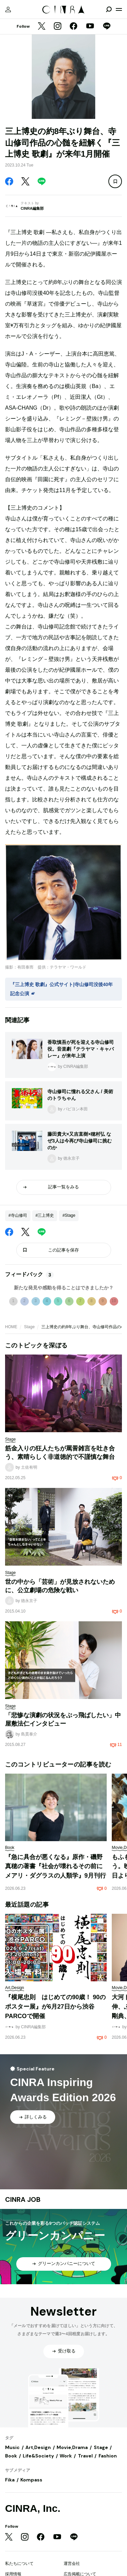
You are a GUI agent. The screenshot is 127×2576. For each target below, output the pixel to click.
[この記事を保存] (115, 181)
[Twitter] (41, 26)
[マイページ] (8, 9)
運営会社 (72, 2563)
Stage (29, 1326)
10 (113, 1300)
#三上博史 (45, 1215)
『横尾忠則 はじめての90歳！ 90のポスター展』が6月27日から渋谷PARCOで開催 (55, 2006)
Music (12, 2447)
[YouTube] (90, 27)
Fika (10, 2479)
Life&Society (38, 2455)
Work (66, 2455)
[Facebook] (73, 26)
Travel (85, 2455)
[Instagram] (57, 26)
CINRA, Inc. (32, 2508)
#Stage (68, 1215)
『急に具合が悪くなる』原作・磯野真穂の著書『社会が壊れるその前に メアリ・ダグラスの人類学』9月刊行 (57, 1866)
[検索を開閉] (109, 9)
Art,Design (38, 2447)
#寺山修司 (17, 1215)
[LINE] (106, 26)
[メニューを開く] (119, 9)
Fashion (108, 2455)
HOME (11, 1326)
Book (11, 2455)
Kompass (31, 2479)
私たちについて (19, 2563)
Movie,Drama (72, 2447)
